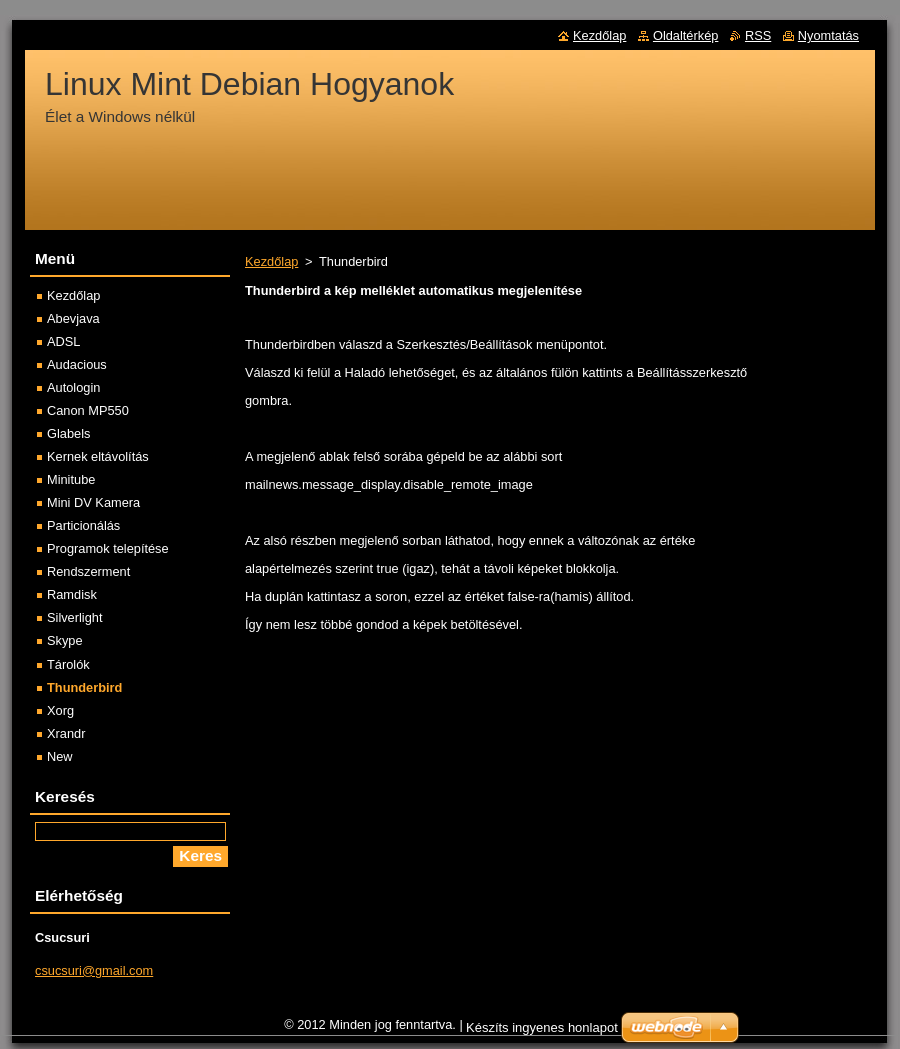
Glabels (68, 433)
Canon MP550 (88, 410)
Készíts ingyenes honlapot (542, 1027)
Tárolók (68, 664)
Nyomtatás (828, 35)
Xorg (60, 710)
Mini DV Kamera (93, 502)
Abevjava (73, 318)
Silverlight (74, 617)
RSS (758, 35)
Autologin (73, 387)
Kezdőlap (271, 261)
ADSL (63, 341)
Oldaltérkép (685, 35)
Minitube (71, 479)
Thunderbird (84, 687)
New (60, 756)
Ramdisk (72, 594)
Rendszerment (88, 571)
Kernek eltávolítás (98, 456)
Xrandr (66, 733)
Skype (65, 640)
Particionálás (83, 525)
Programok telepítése (108, 548)
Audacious (77, 364)
